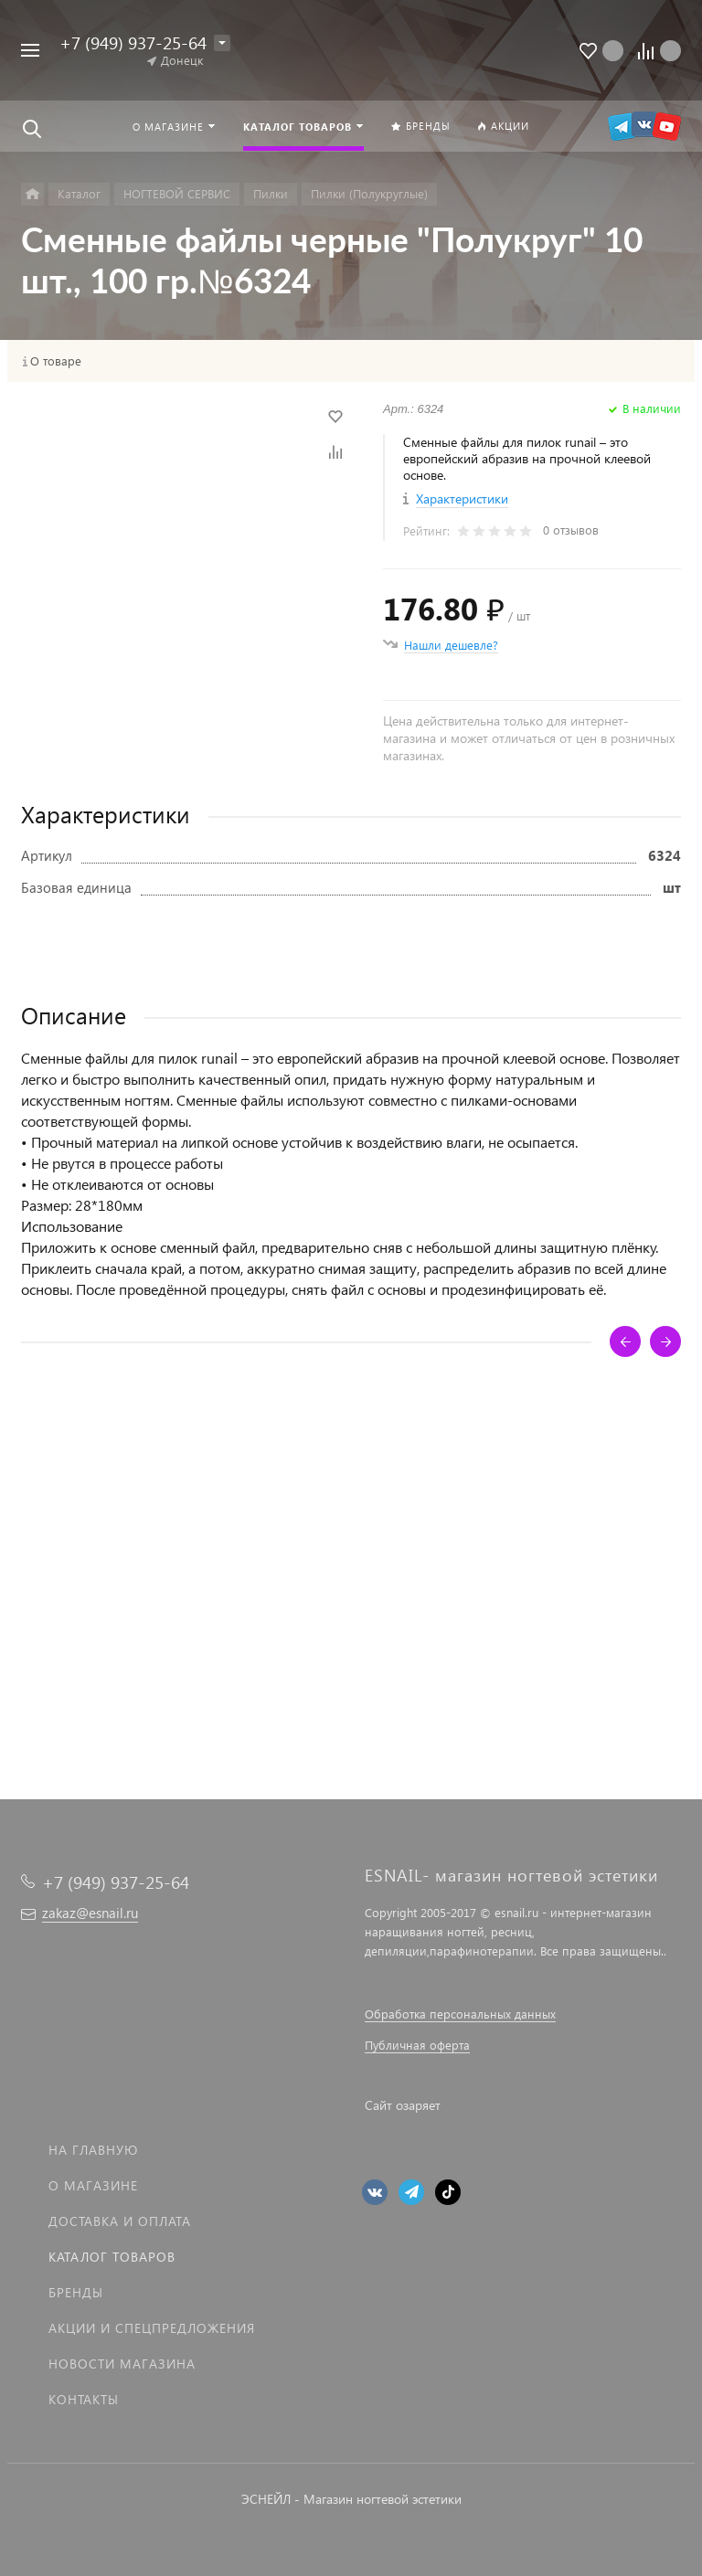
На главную (93, 2149)
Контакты (83, 2399)
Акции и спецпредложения (151, 2328)
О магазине (93, 2185)
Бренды (75, 2292)
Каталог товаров (112, 2256)
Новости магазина (122, 2363)
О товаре (55, 361)
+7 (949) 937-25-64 (133, 42)
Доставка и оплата (119, 2221)
